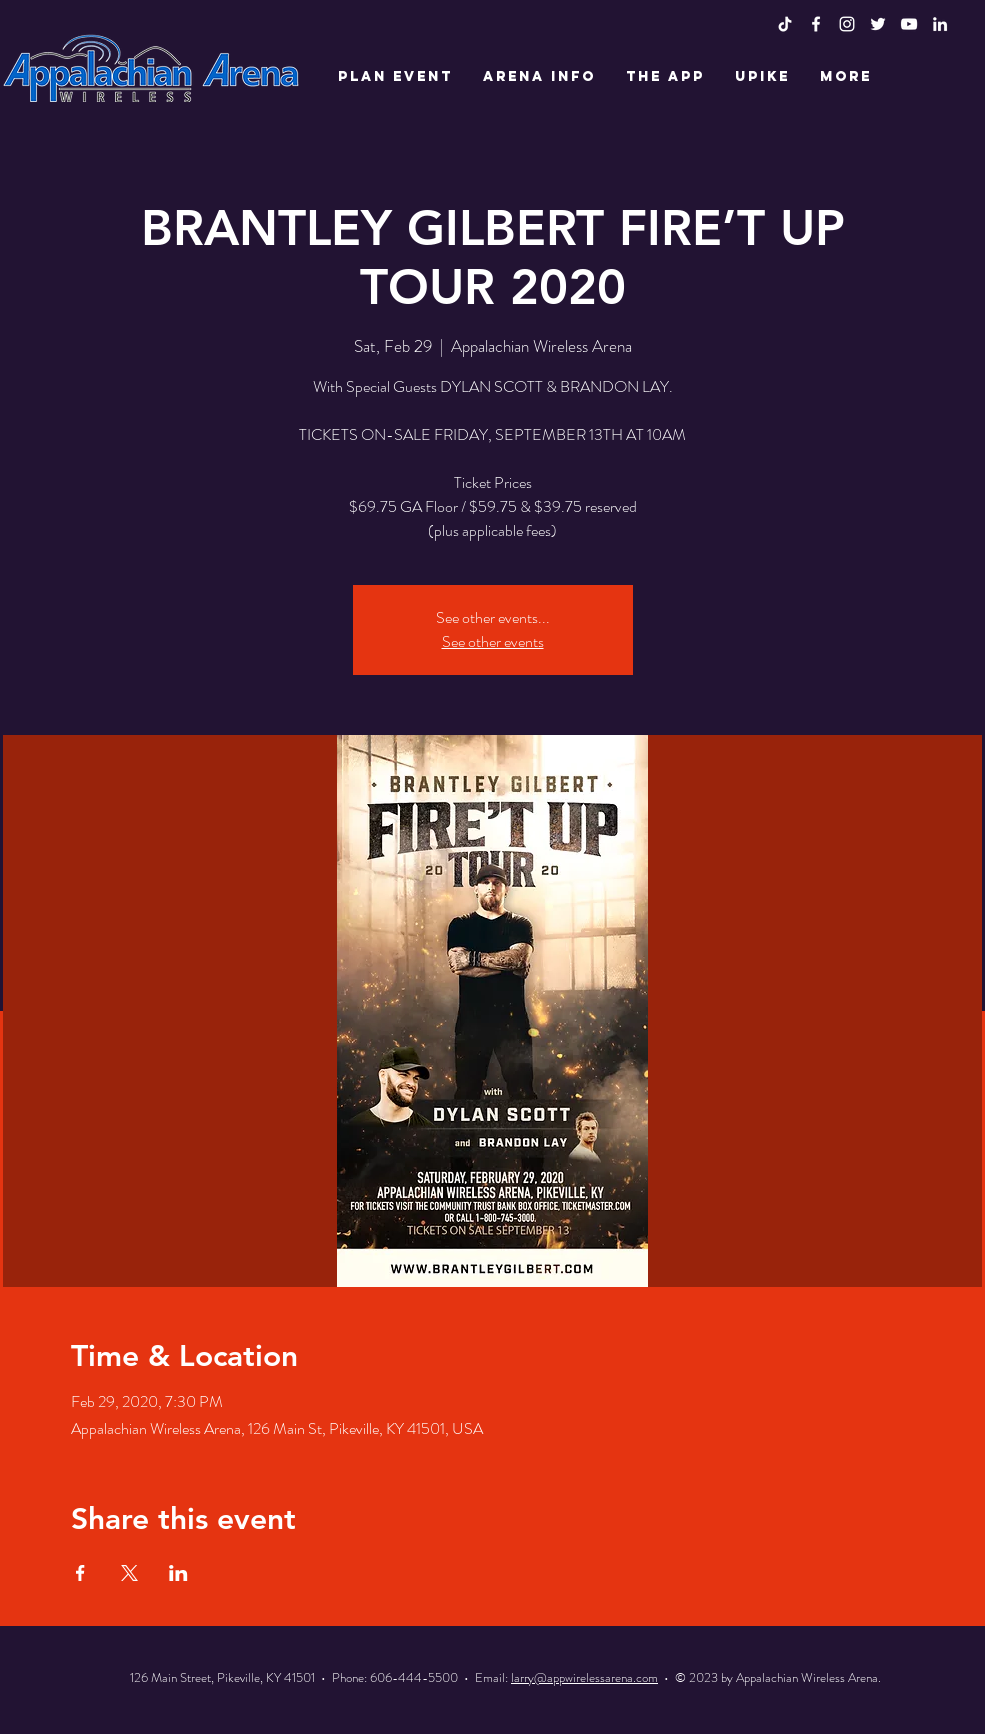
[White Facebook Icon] (816, 24)
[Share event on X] (129, 1573)
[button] (395, 77)
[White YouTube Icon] (909, 24)
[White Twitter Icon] (878, 24)
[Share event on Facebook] (80, 1573)
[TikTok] (785, 24)
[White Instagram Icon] (847, 24)
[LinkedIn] (940, 24)
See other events (493, 641)
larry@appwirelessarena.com (584, 1677)
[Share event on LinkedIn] (178, 1573)
